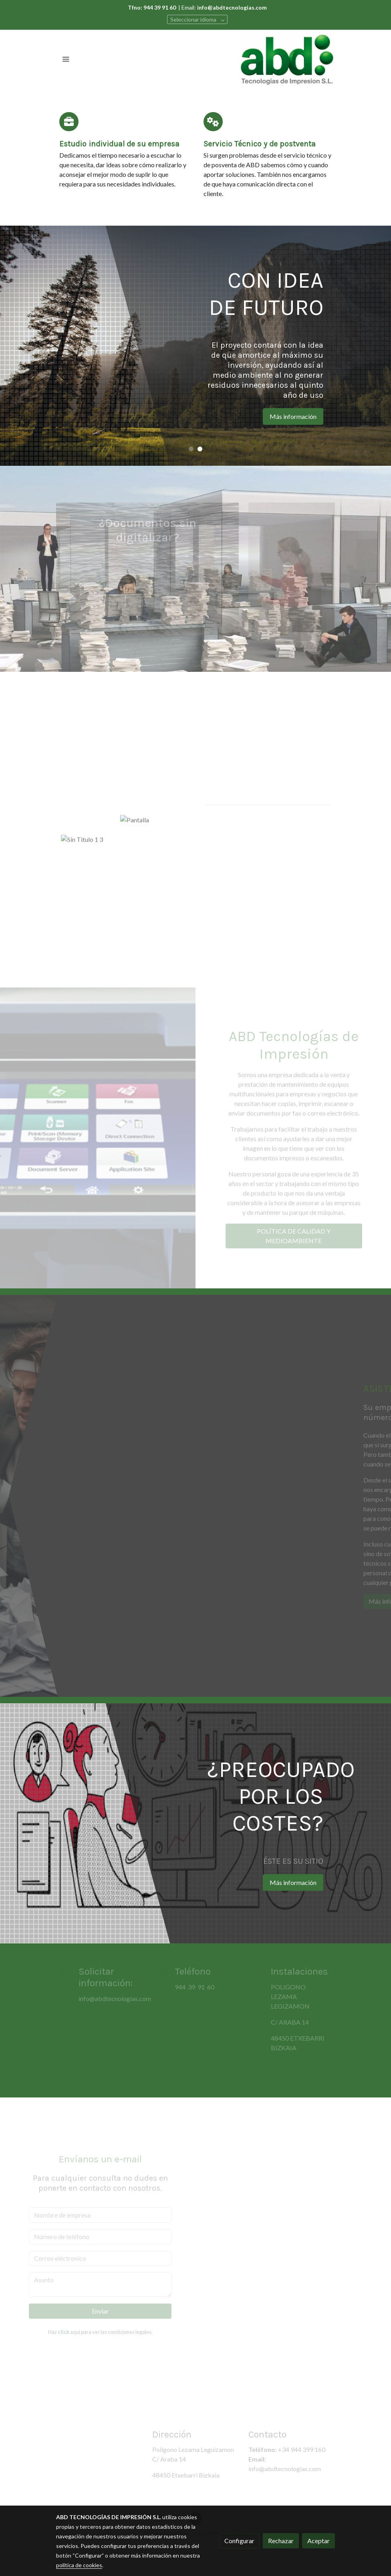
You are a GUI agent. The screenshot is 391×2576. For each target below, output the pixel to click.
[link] (287, 59)
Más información (325, 416)
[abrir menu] (66, 59)
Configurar (239, 2540)
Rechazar (281, 2540)
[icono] (69, 121)
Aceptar (318, 2540)
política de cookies (79, 2565)
